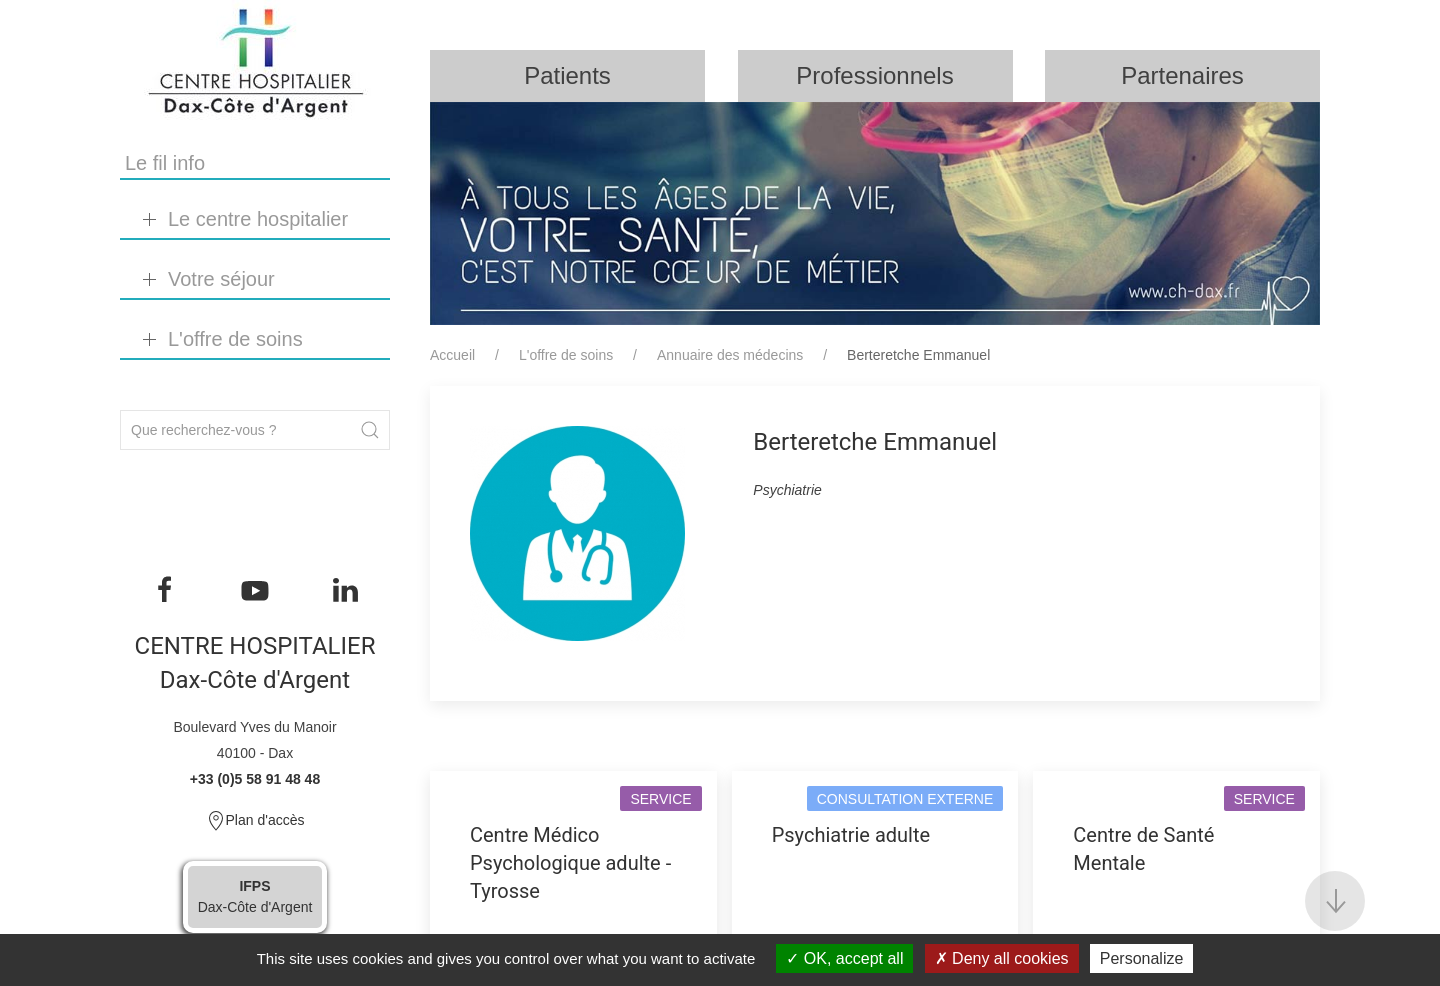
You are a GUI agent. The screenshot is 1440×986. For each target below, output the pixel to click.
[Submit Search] (370, 430)
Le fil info (165, 163)
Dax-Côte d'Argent (255, 896)
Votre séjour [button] (221, 279)
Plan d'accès (255, 821)
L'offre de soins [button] (235, 339)
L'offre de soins (566, 355)
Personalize (1142, 958)
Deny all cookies (1002, 958)
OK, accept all (844, 958)
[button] (1335, 901)
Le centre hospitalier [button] (258, 219)
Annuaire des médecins (730, 355)
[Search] (255, 430)
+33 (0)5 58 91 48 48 (255, 779)
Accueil (452, 355)
